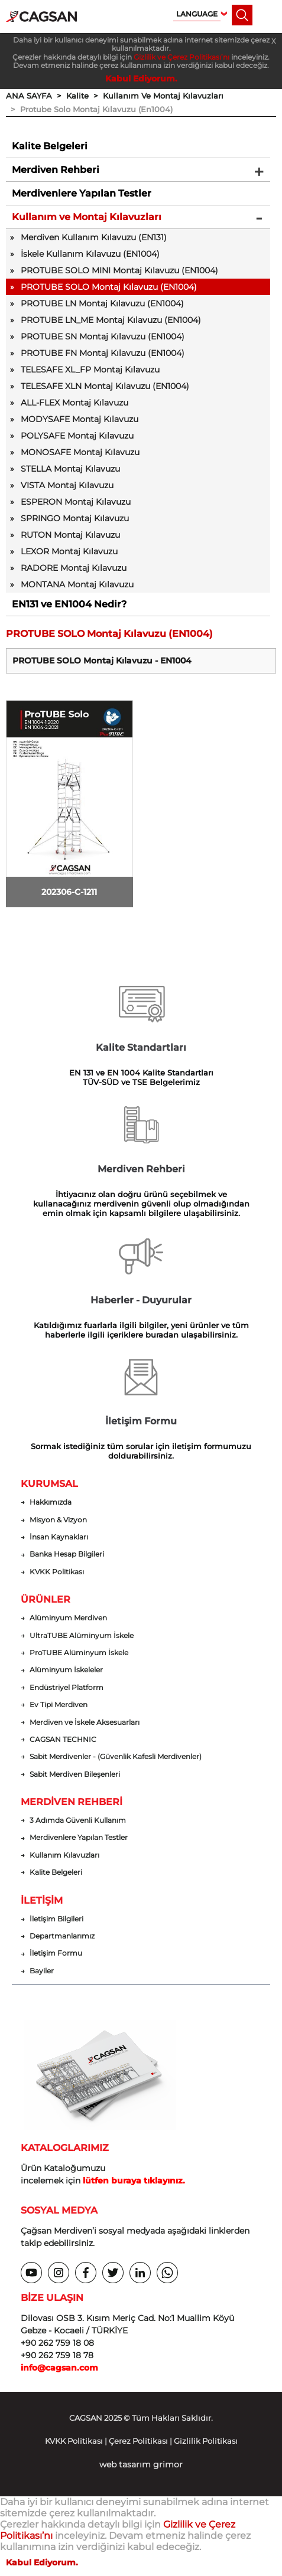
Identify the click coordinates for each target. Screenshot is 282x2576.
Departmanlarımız (62, 1936)
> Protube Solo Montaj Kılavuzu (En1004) (89, 109)
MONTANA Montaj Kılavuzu (77, 584)
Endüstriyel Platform (66, 1687)
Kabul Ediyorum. (141, 78)
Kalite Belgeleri (49, 146)
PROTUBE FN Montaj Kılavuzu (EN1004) (102, 353)
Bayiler (42, 1971)
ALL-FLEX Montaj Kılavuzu (74, 402)
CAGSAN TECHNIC (63, 1739)
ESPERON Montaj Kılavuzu (76, 501)
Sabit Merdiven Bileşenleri (75, 1774)
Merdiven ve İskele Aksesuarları (85, 1722)
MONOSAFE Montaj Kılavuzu (80, 452)
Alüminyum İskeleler (66, 1670)
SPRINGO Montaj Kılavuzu (75, 518)
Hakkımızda (51, 1502)
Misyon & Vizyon (58, 1520)
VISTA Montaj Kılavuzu (67, 485)
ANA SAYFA (29, 95)
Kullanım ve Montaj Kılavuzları (86, 217)
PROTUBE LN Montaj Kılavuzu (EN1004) (102, 303)
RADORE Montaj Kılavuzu (74, 568)
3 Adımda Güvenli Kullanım (78, 1820)
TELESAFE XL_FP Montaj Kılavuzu (90, 369)
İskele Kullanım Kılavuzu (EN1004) (90, 254)
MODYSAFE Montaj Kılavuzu (79, 419)
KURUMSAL (49, 1483)
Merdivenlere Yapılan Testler (81, 193)
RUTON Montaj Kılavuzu (70, 534)
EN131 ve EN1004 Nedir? (69, 604)
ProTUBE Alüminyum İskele (79, 1653)
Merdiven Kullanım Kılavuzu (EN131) (94, 237)
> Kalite (70, 95)
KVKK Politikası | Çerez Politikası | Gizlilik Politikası (141, 2441)
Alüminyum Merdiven (68, 1618)
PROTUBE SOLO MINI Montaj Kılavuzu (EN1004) (119, 270)
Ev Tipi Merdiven (58, 1705)
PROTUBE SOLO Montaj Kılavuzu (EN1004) (109, 287)
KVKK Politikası (57, 1572)
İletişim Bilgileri (56, 1919)
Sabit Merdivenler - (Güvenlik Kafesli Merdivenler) (116, 1757)
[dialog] (260, 2552)
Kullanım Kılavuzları (64, 1855)
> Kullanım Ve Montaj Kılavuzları (156, 95)
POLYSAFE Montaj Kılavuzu (77, 435)
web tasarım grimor (141, 2464)
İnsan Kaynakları (59, 1537)
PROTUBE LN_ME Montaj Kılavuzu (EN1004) (111, 320)
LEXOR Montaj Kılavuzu (69, 551)
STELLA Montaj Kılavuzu (70, 468)
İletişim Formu (56, 1953)
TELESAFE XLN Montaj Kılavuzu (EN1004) (105, 386)
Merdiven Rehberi (55, 169)
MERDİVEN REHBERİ (71, 1801)
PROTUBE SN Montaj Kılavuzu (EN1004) (102, 336)
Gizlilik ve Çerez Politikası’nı (181, 57)
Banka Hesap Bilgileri (67, 1554)
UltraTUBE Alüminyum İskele (82, 1636)
